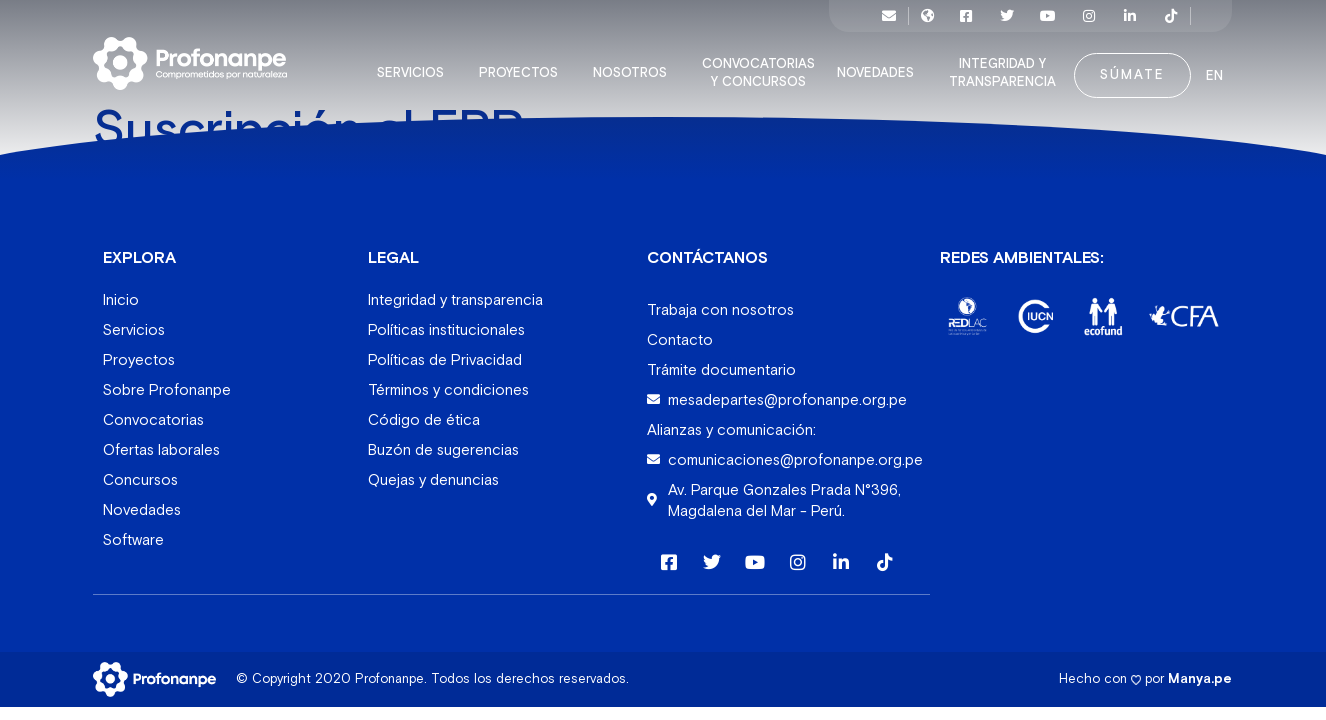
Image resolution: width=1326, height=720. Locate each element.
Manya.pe (1200, 668)
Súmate (1132, 66)
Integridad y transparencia (1007, 64)
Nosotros (635, 64)
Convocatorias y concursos (763, 64)
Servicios (415, 64)
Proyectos (523, 64)
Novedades (880, 64)
